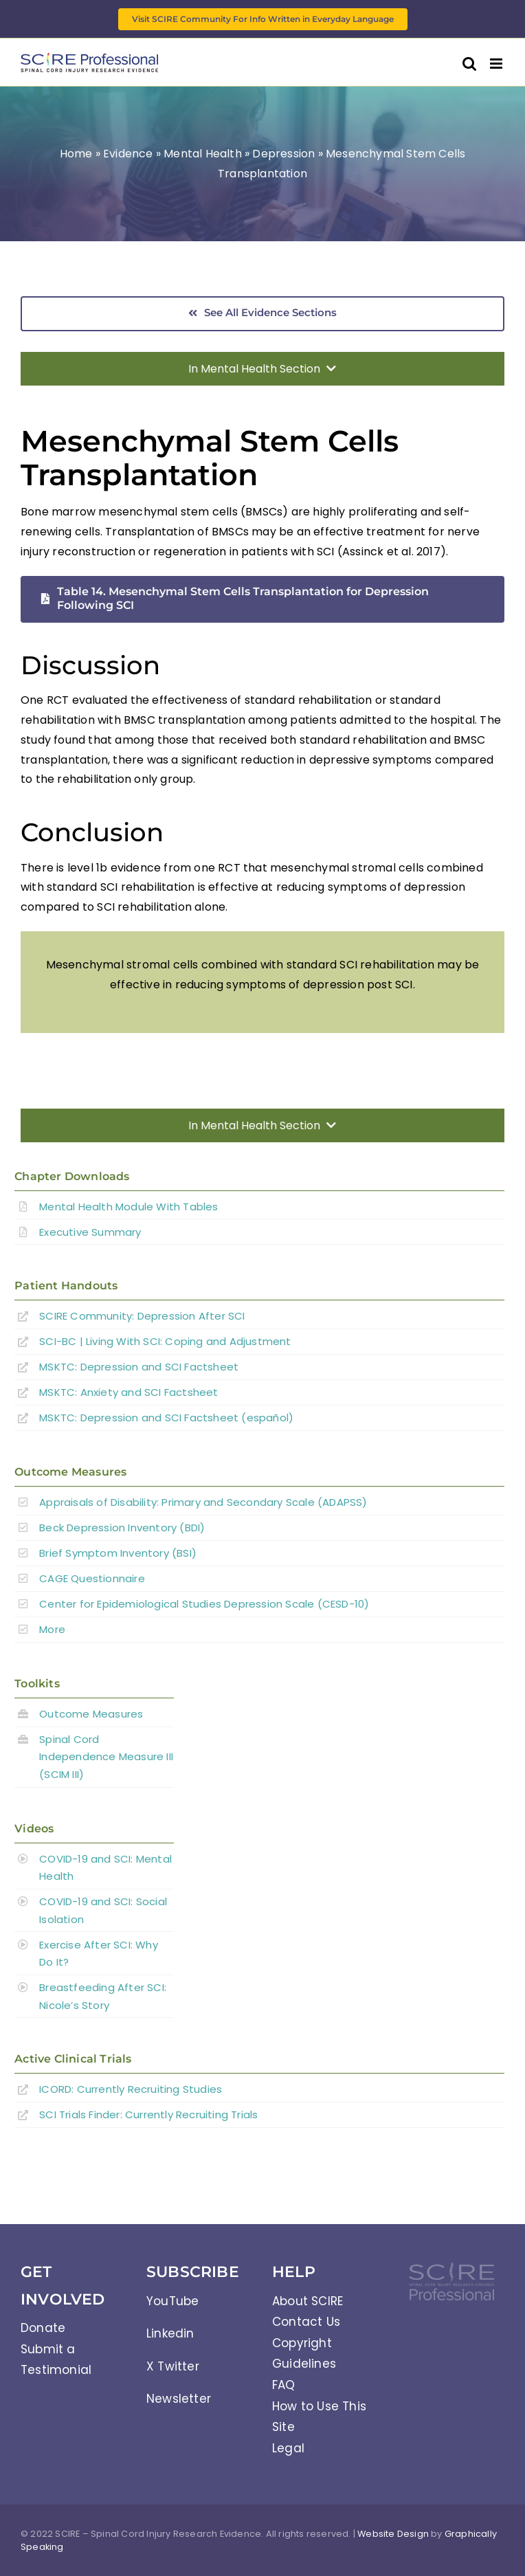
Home (76, 154)
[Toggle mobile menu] (497, 63)
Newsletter (178, 2398)
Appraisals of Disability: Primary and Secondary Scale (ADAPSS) (203, 1502)
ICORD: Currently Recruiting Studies (130, 2089)
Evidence (128, 154)
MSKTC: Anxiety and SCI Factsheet (128, 1392)
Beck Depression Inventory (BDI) (122, 1527)
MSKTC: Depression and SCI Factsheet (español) (166, 1417)
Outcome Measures (91, 1714)
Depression (283, 154)
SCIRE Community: (142, 1316)
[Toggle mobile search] (469, 63)
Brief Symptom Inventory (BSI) (118, 1553)
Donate (43, 2328)
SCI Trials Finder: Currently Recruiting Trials (148, 2114)
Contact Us (306, 2321)
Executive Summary (90, 1232)
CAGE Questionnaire (92, 1578)
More (52, 1629)
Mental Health (203, 154)
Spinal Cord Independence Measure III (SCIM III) (106, 1756)
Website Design (393, 2534)
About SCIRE (307, 2301)
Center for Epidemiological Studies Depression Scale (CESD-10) (204, 1604)
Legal (288, 2448)
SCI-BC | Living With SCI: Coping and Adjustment (165, 1341)
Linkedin (170, 2333)
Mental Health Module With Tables (128, 1206)
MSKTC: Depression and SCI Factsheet (138, 1366)
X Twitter (172, 2366)
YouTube (172, 2301)
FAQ (283, 2385)
